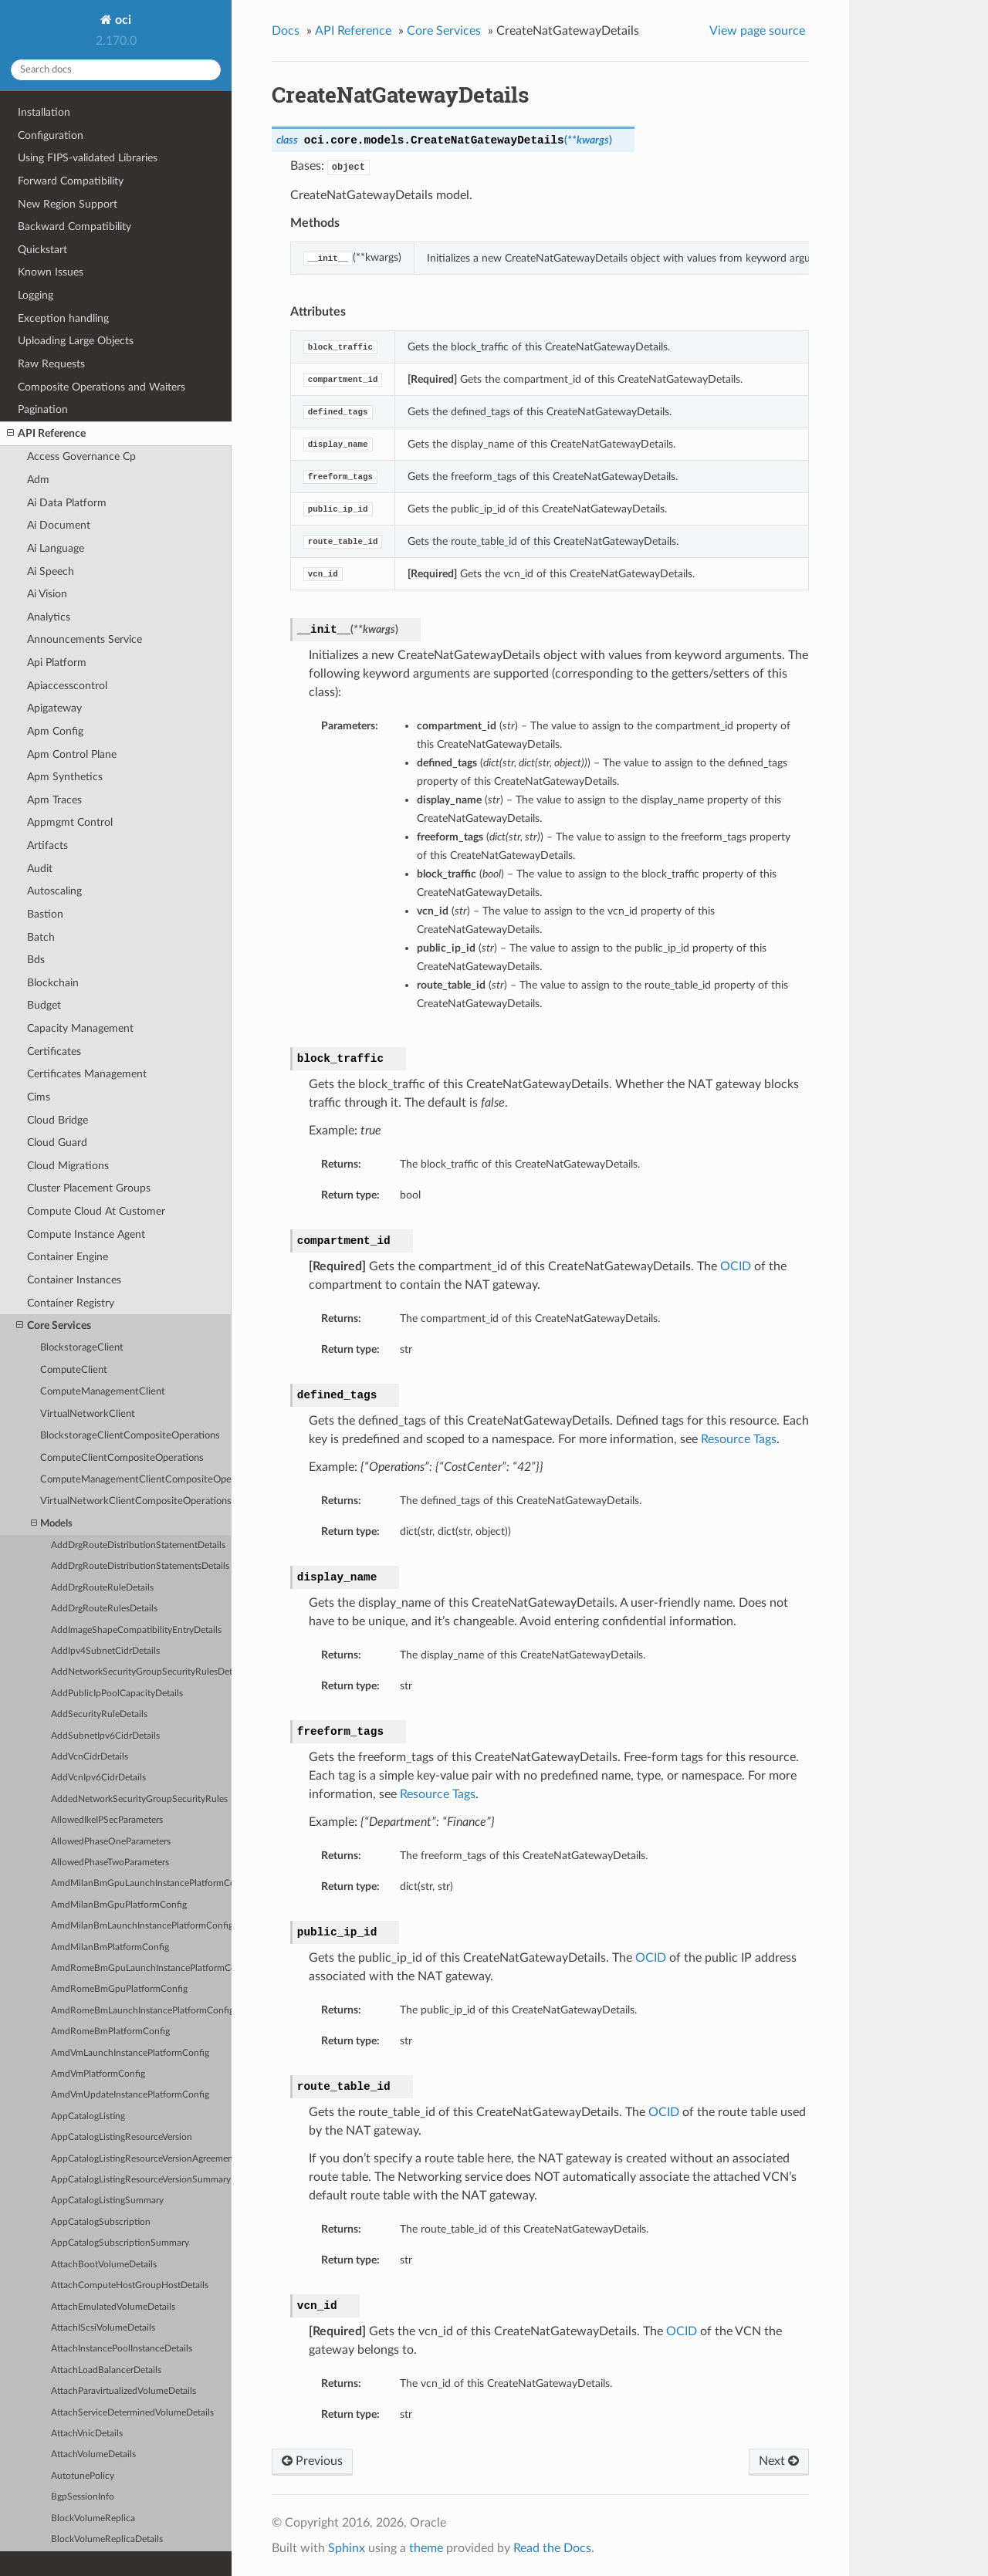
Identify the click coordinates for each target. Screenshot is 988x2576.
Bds (36, 959)
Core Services (53, 1326)
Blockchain (53, 983)
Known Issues (50, 272)
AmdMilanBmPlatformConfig (110, 1947)
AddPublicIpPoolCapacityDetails (117, 1693)
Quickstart (42, 249)
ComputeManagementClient (102, 1392)
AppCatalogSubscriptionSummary (120, 2243)
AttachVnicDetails (87, 2433)
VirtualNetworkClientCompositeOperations (136, 1501)
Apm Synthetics (65, 777)
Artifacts (47, 845)
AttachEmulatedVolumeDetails (113, 2307)
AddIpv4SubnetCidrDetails (105, 1651)
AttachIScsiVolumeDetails (103, 2328)
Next (779, 2461)
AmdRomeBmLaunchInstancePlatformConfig (141, 2010)
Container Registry (70, 1303)
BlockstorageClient (82, 1348)
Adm (38, 479)
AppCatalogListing (88, 2116)
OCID (735, 1266)
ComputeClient (73, 1370)
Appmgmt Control (70, 822)
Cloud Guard (57, 1142)
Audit (39, 868)
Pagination (43, 409)
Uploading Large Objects (76, 341)
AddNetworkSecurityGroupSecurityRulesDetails (141, 1672)
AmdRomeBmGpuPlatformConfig (119, 1989)
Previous (312, 2461)
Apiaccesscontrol (67, 685)
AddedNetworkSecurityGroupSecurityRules (139, 1799)
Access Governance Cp (81, 456)
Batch (41, 937)
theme (426, 2548)
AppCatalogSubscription (101, 2222)
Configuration (50, 135)
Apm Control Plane (72, 754)
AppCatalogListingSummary (107, 2200)
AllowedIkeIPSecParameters (107, 1820)
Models (52, 1523)
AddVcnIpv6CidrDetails (98, 1777)
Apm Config (55, 731)
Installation (44, 112)
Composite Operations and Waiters (101, 387)
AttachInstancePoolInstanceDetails (121, 2348)
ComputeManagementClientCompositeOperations (136, 1480)
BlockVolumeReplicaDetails (107, 2539)
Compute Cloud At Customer (96, 1211)
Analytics (48, 617)
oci (121, 20)
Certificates (54, 1051)
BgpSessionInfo (82, 2497)
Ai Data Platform (67, 503)
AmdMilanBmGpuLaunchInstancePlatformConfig (141, 1883)
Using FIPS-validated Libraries (87, 158)
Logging (35, 295)
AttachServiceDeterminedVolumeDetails (132, 2413)
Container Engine (67, 1257)
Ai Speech (50, 571)
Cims (38, 1097)
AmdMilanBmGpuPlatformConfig (119, 1905)
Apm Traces (54, 800)
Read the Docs (552, 2548)
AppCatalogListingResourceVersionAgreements (141, 2159)
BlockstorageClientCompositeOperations (130, 1436)
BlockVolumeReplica (93, 2518)
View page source (757, 31)
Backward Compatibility (74, 226)
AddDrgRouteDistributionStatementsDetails (140, 1566)
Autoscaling (54, 891)
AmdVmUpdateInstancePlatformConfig (130, 2095)
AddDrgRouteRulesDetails (104, 1608)
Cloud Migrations (68, 1165)
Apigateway (54, 708)
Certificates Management (87, 1074)
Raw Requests (51, 364)
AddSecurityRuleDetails (99, 1714)
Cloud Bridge (57, 1120)
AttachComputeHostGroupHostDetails (129, 2285)
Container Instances (74, 1280)
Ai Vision (47, 594)
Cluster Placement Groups (89, 1188)
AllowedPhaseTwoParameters (110, 1862)
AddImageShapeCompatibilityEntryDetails (136, 1630)
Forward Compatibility (71, 181)
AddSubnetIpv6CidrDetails (105, 1736)
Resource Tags (739, 1439)
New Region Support (67, 204)
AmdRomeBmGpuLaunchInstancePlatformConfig (141, 1968)
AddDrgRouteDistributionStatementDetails (138, 1545)
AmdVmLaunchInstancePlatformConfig (130, 2053)
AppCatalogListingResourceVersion (121, 2137)
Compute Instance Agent (86, 1234)
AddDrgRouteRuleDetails (102, 1588)
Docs (285, 31)
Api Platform (56, 662)
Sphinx (346, 2548)
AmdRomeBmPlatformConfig (110, 2031)
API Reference (46, 434)
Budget (44, 1005)
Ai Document (58, 525)
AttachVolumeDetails (93, 2454)
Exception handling (63, 318)
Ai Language (55, 548)
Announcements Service (84, 639)
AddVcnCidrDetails (89, 1757)
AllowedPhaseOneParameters (111, 1841)
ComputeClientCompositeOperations (122, 1458)
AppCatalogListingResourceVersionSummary (141, 2179)
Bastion (45, 914)
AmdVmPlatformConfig (98, 2074)
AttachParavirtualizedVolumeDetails (123, 2391)
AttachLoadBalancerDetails (106, 2370)
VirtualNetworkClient (87, 1414)
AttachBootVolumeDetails (104, 2264)
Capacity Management (80, 1028)
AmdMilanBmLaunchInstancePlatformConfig (141, 1926)
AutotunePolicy (82, 2476)
